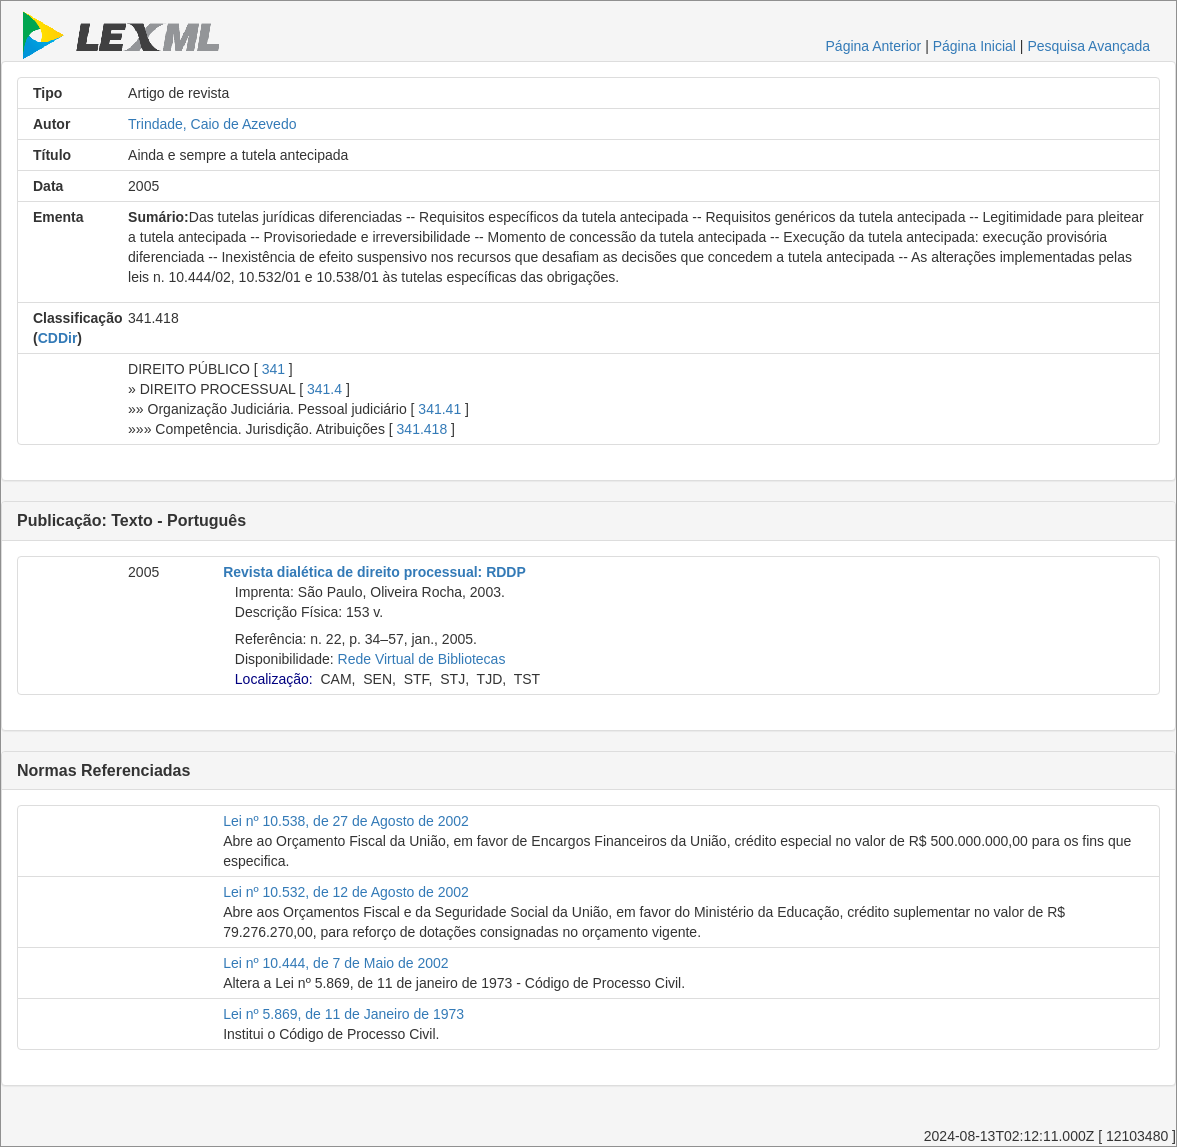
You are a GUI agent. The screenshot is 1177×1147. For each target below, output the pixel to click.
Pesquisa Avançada (1088, 46)
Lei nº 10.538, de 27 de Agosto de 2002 (346, 821)
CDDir (58, 338)
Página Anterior (874, 46)
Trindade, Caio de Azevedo (212, 124)
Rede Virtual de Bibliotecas (422, 659)
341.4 (324, 389)
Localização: (274, 679)
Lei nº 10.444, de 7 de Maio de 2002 (335, 963)
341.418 (422, 429)
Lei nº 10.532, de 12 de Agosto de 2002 (346, 892)
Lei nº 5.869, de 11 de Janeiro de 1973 (343, 1014)
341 (273, 369)
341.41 (439, 409)
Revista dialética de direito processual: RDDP (374, 572)
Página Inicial (974, 46)
